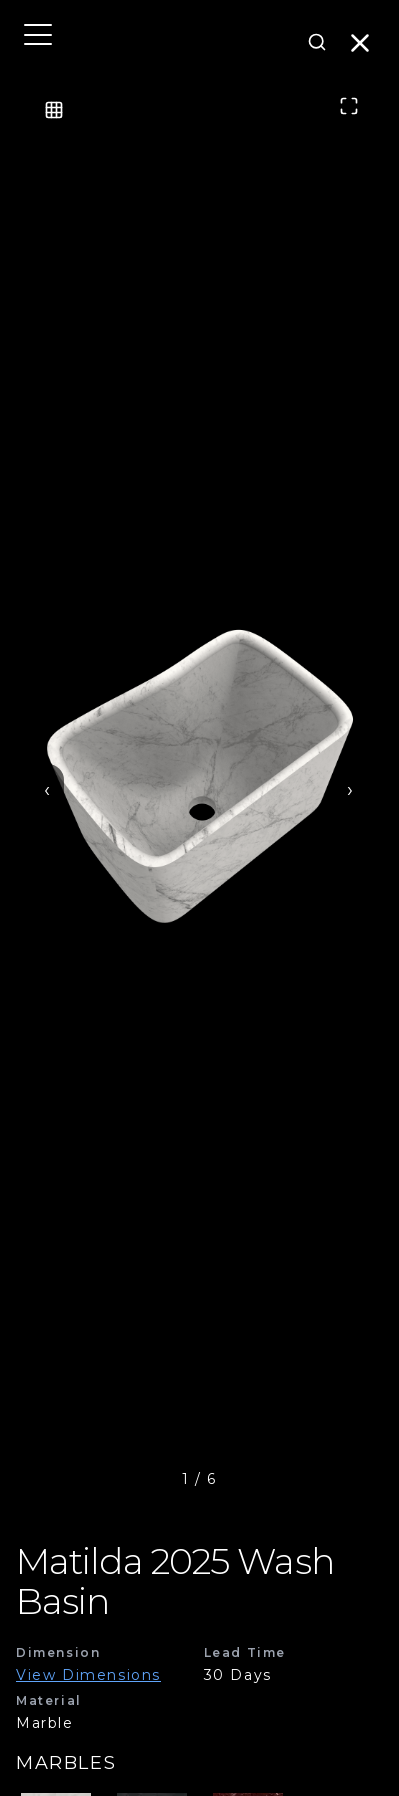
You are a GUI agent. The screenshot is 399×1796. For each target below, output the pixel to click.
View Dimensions (88, 1675)
